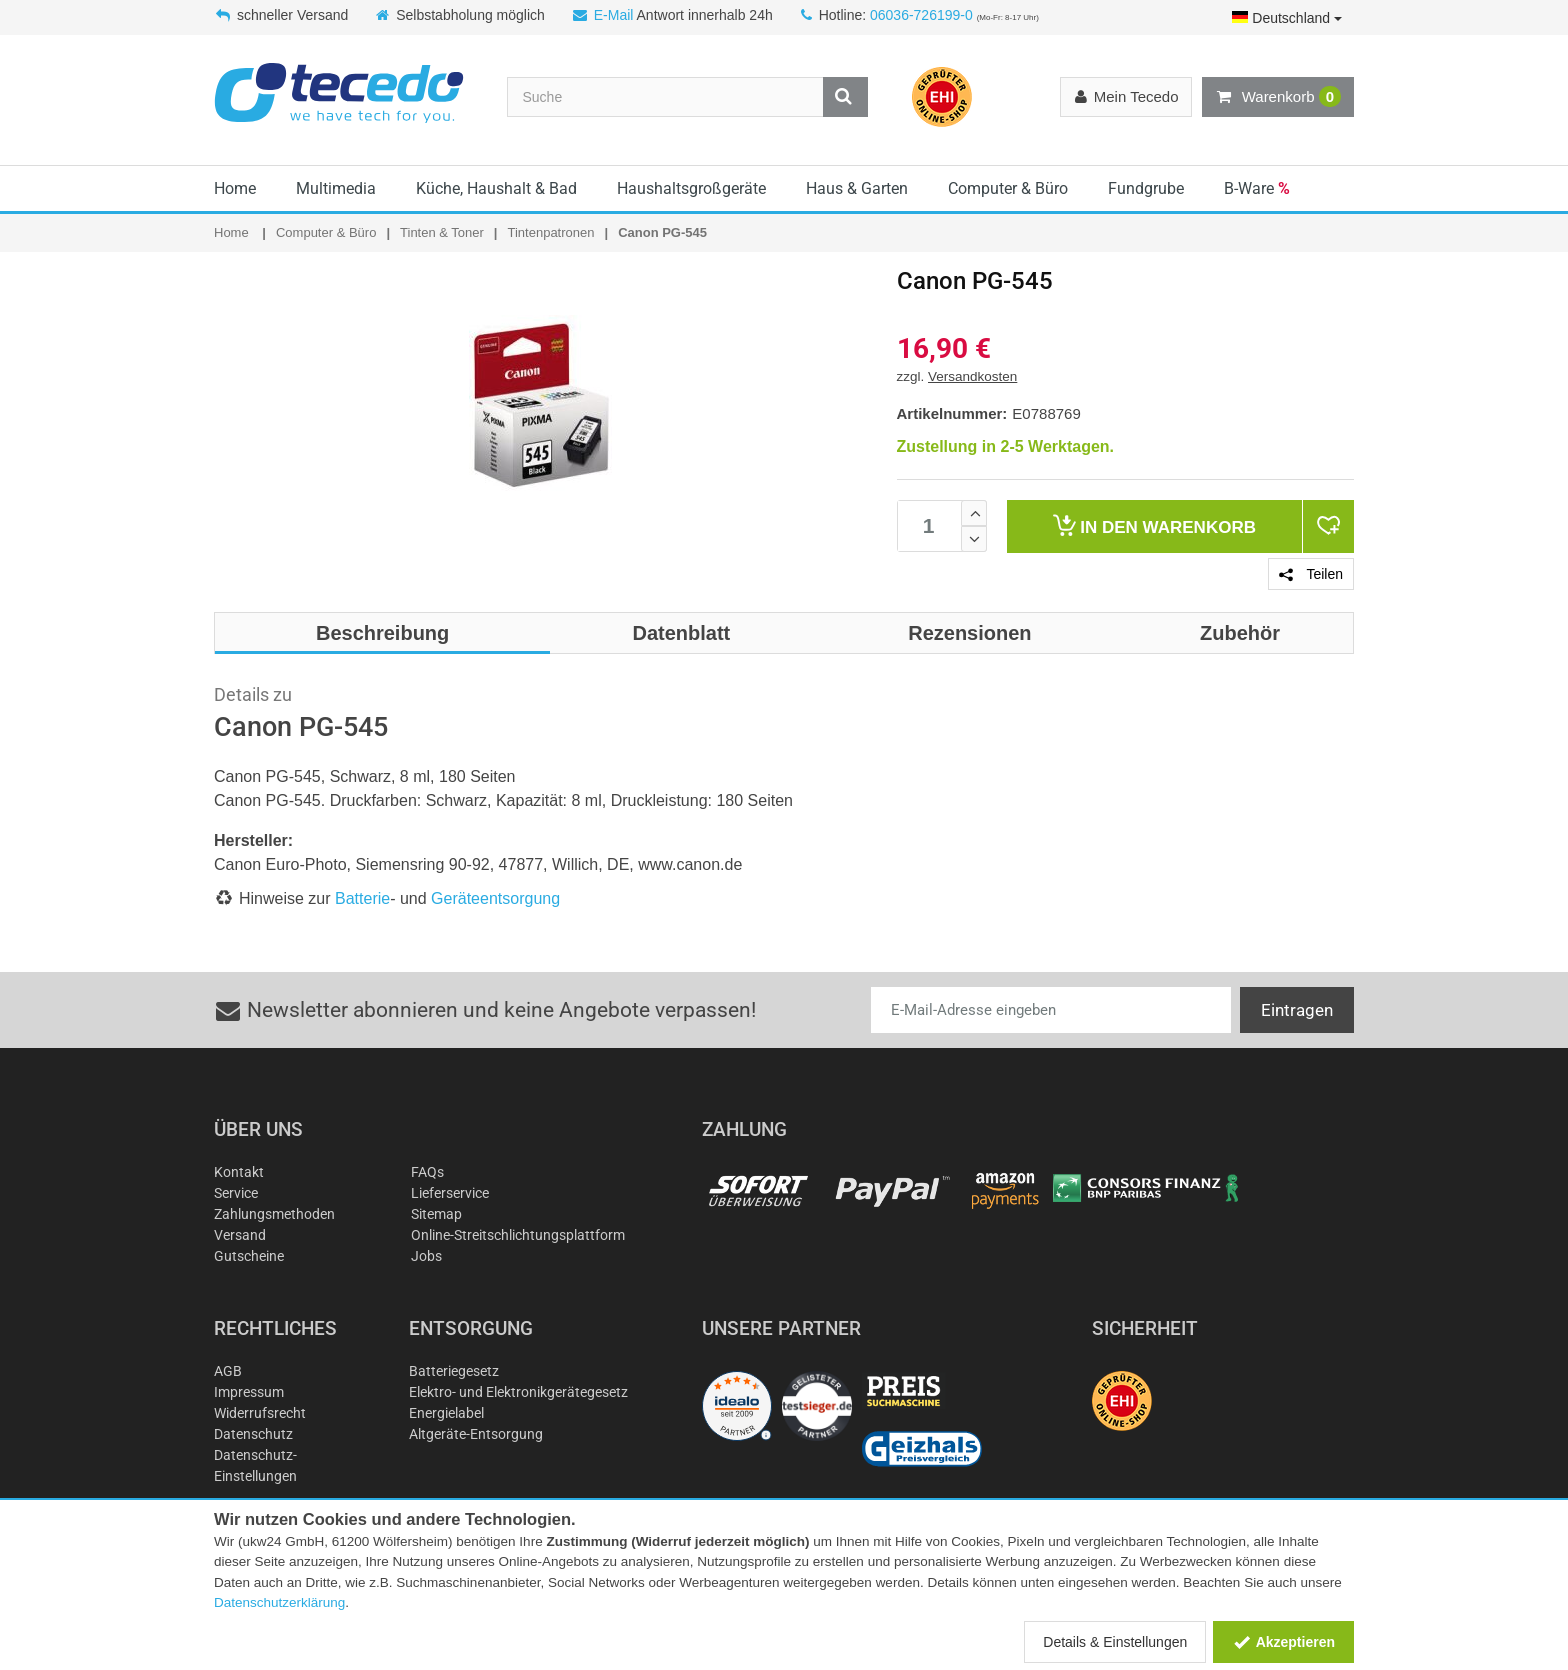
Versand (240, 1235)
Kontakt (239, 1172)
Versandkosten (972, 376)
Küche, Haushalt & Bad (496, 188)
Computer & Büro (1008, 188)
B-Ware (1257, 188)
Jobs (426, 1256)
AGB (228, 1371)
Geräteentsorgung (495, 898)
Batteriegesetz (454, 1371)
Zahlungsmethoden (274, 1214)
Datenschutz (253, 1434)
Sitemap (436, 1214)
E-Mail (614, 15)
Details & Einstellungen (1115, 1642)
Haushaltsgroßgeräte (691, 188)
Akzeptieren (1283, 1642)
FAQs (427, 1172)
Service (236, 1193)
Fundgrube (1146, 188)
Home (235, 188)
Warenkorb (1278, 97)
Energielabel (446, 1413)
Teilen (1311, 574)
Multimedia (336, 188)
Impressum (249, 1392)
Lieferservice (450, 1193)
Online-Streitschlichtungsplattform (518, 1235)
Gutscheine (249, 1256)
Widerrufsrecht (260, 1413)
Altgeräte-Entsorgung (476, 1434)
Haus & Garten (857, 188)
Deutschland (1287, 18)
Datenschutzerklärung (279, 1602)
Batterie (362, 898)
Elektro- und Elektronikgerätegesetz (518, 1392)
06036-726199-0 (921, 15)
